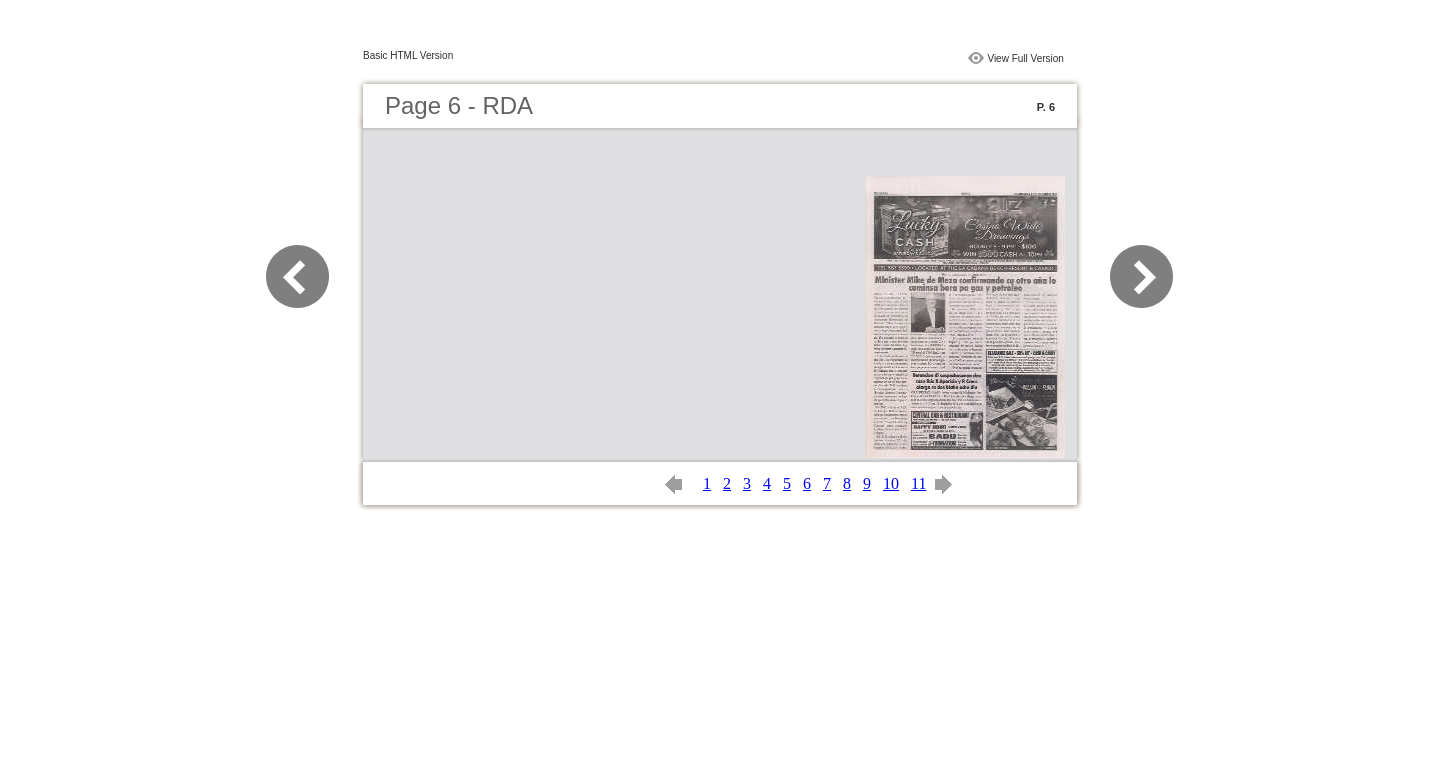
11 (918, 483)
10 (891, 483)
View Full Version (1025, 58)
